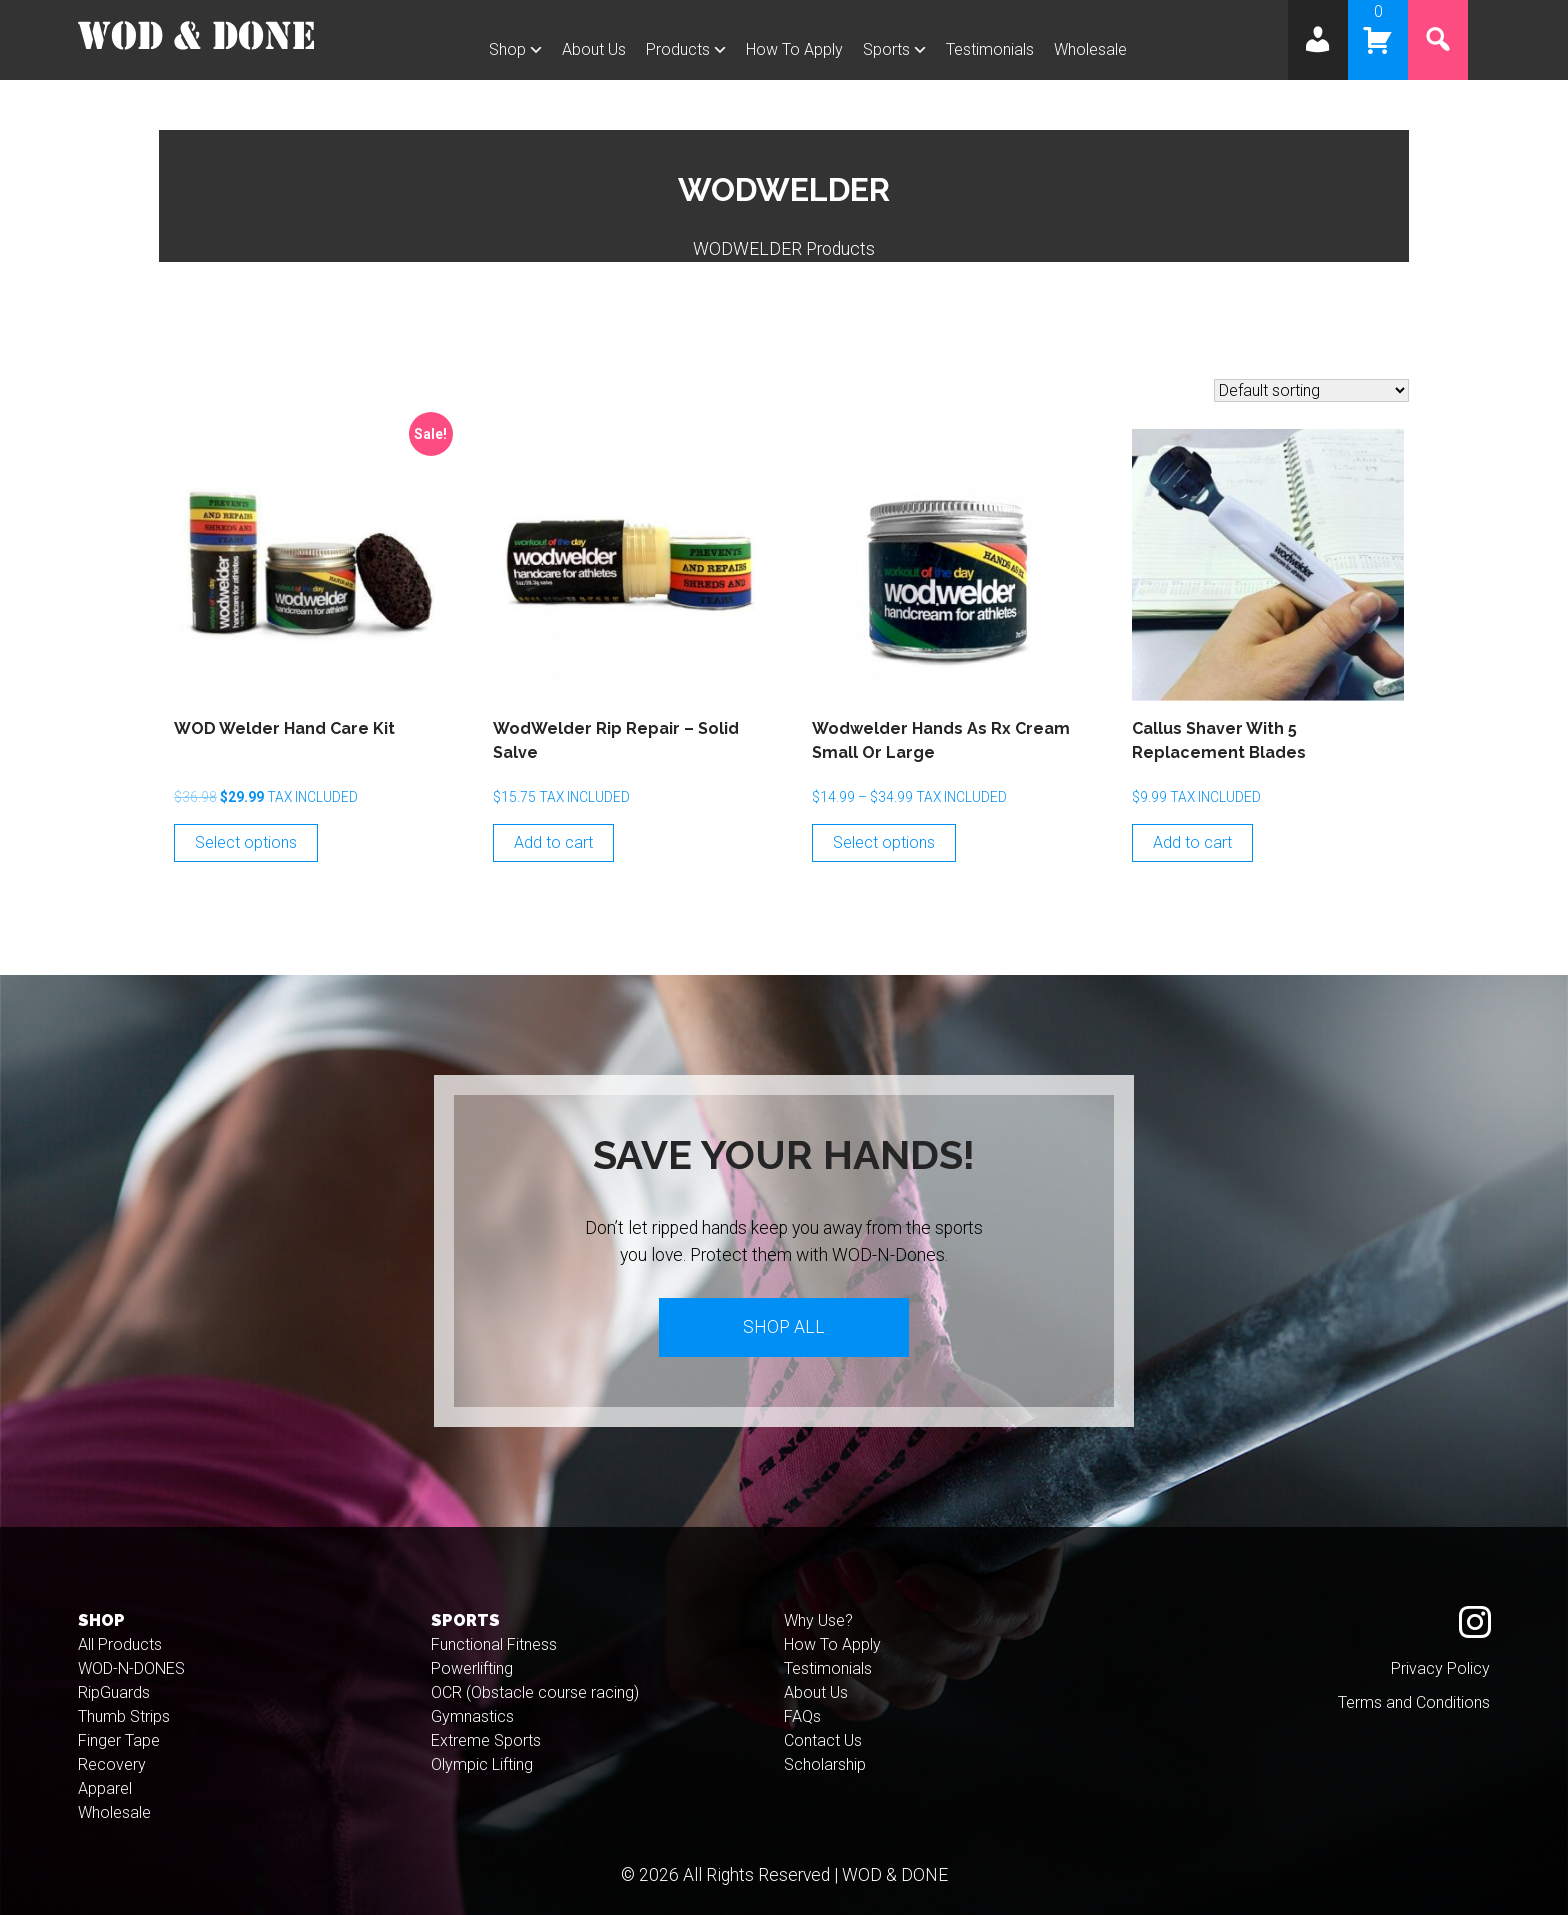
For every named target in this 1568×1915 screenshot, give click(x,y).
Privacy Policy (1440, 1668)
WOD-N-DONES (131, 1668)
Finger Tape (119, 1740)
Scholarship (825, 1764)
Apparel (105, 1788)
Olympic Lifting (482, 1764)
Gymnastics (472, 1716)
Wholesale (1090, 49)
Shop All (784, 1327)
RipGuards (114, 1692)
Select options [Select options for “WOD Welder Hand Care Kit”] (246, 842)
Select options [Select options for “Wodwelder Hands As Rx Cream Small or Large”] (884, 842)
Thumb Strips (124, 1716)
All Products (120, 1644)
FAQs (802, 1716)
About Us (594, 49)
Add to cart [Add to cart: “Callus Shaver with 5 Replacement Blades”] (1192, 842)
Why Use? (818, 1620)
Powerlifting (472, 1668)
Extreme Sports (486, 1740)
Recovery (112, 1764)
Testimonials (990, 49)
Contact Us (823, 1740)
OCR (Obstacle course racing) (535, 1692)
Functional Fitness (494, 1644)
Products (678, 49)
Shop (507, 49)
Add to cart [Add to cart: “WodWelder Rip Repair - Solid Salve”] (553, 842)
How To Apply (794, 49)
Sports (886, 49)
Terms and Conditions (1414, 1702)
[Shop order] (1311, 390)
